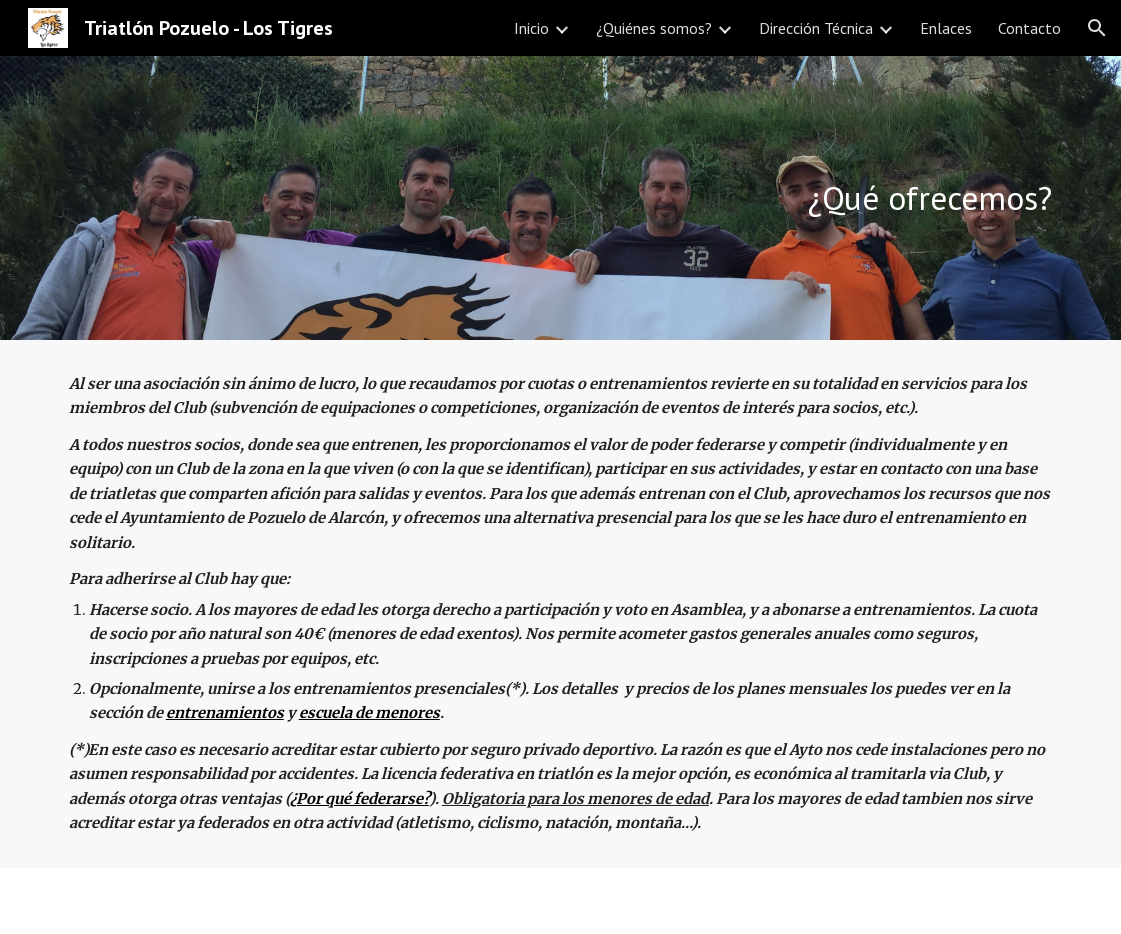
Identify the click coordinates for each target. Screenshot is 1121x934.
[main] (560, 198)
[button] (1097, 28)
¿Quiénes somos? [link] (654, 28)
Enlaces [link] (946, 28)
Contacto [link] (1029, 28)
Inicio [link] (531, 28)
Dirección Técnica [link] (816, 28)
